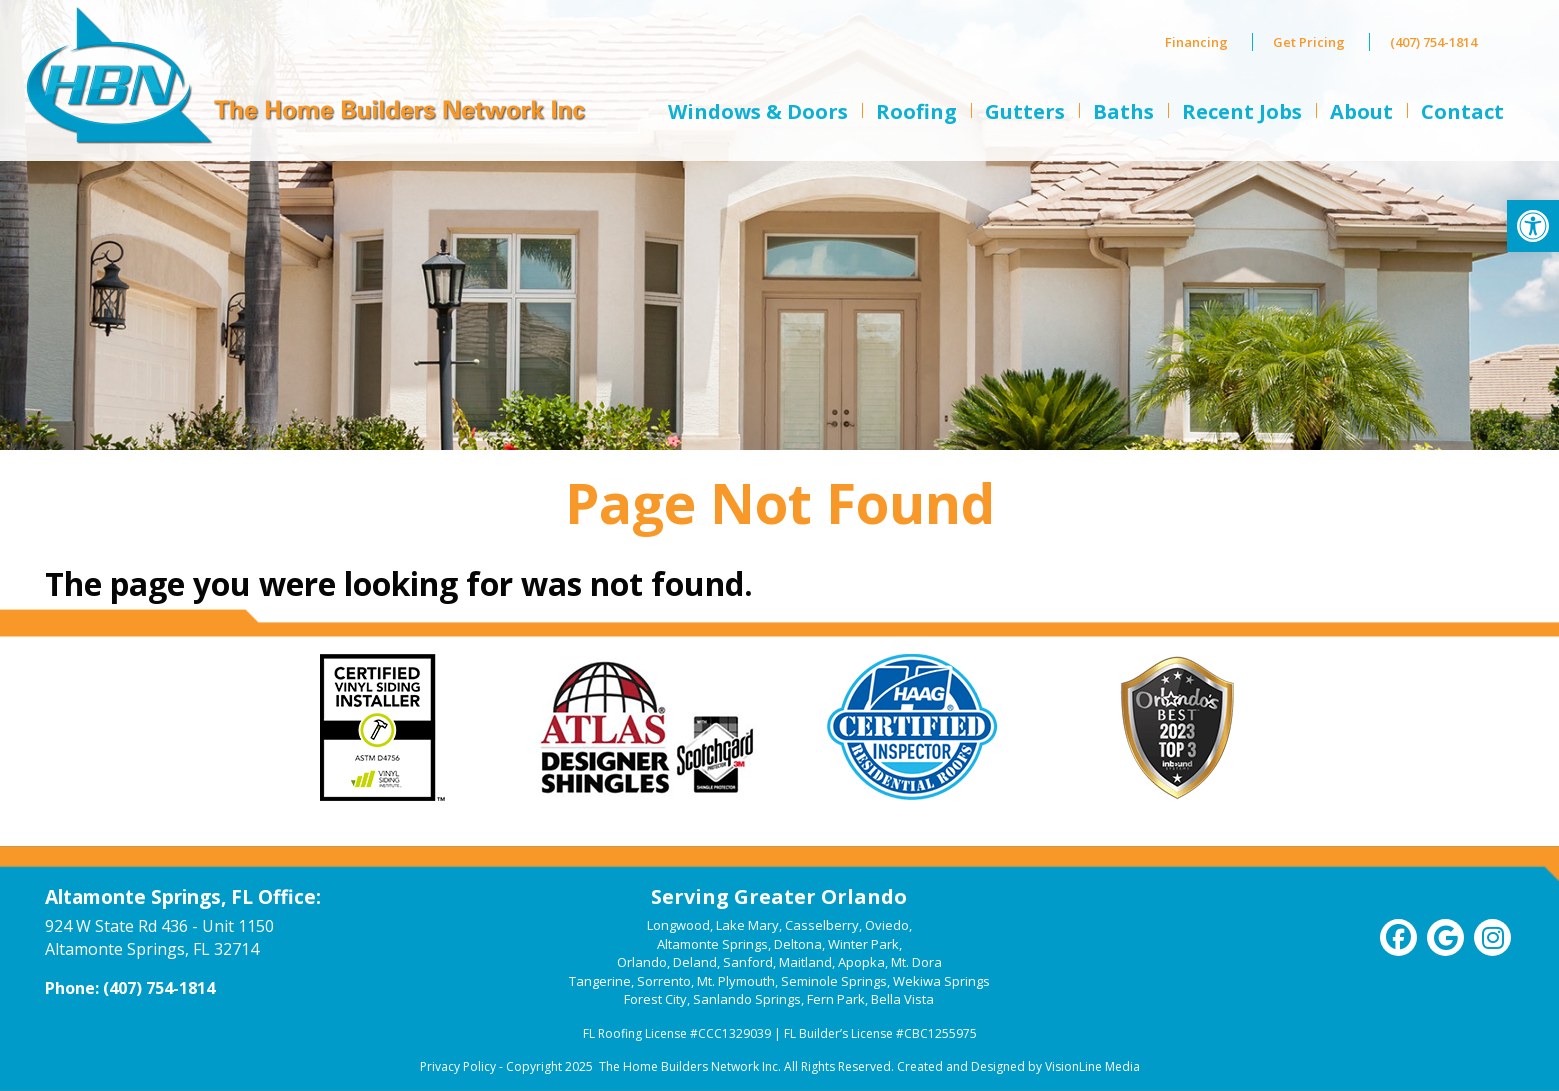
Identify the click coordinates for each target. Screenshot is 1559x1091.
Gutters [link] (1025, 111)
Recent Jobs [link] (1242, 111)
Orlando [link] (642, 962)
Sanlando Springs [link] (747, 999)
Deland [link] (695, 962)
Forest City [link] (655, 999)
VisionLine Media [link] (1092, 1066)
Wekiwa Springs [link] (941, 981)
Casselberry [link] (822, 925)
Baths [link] (1123, 111)
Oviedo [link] (887, 925)
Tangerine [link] (600, 981)
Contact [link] (1462, 111)
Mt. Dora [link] (916, 962)
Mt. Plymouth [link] (736, 981)
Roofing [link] (916, 111)
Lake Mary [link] (747, 925)
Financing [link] (1196, 42)
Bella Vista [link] (902, 999)
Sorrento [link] (664, 981)
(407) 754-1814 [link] (1433, 42)
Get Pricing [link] (1309, 42)
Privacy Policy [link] (458, 1066)
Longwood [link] (678, 925)
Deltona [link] (798, 944)
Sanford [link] (748, 962)
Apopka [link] (861, 962)
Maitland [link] (805, 962)
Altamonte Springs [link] (712, 944)
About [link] (1361, 111)
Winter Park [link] (863, 944)
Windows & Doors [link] (758, 111)
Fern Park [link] (836, 999)
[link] (1533, 226)
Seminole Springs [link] (834, 981)
